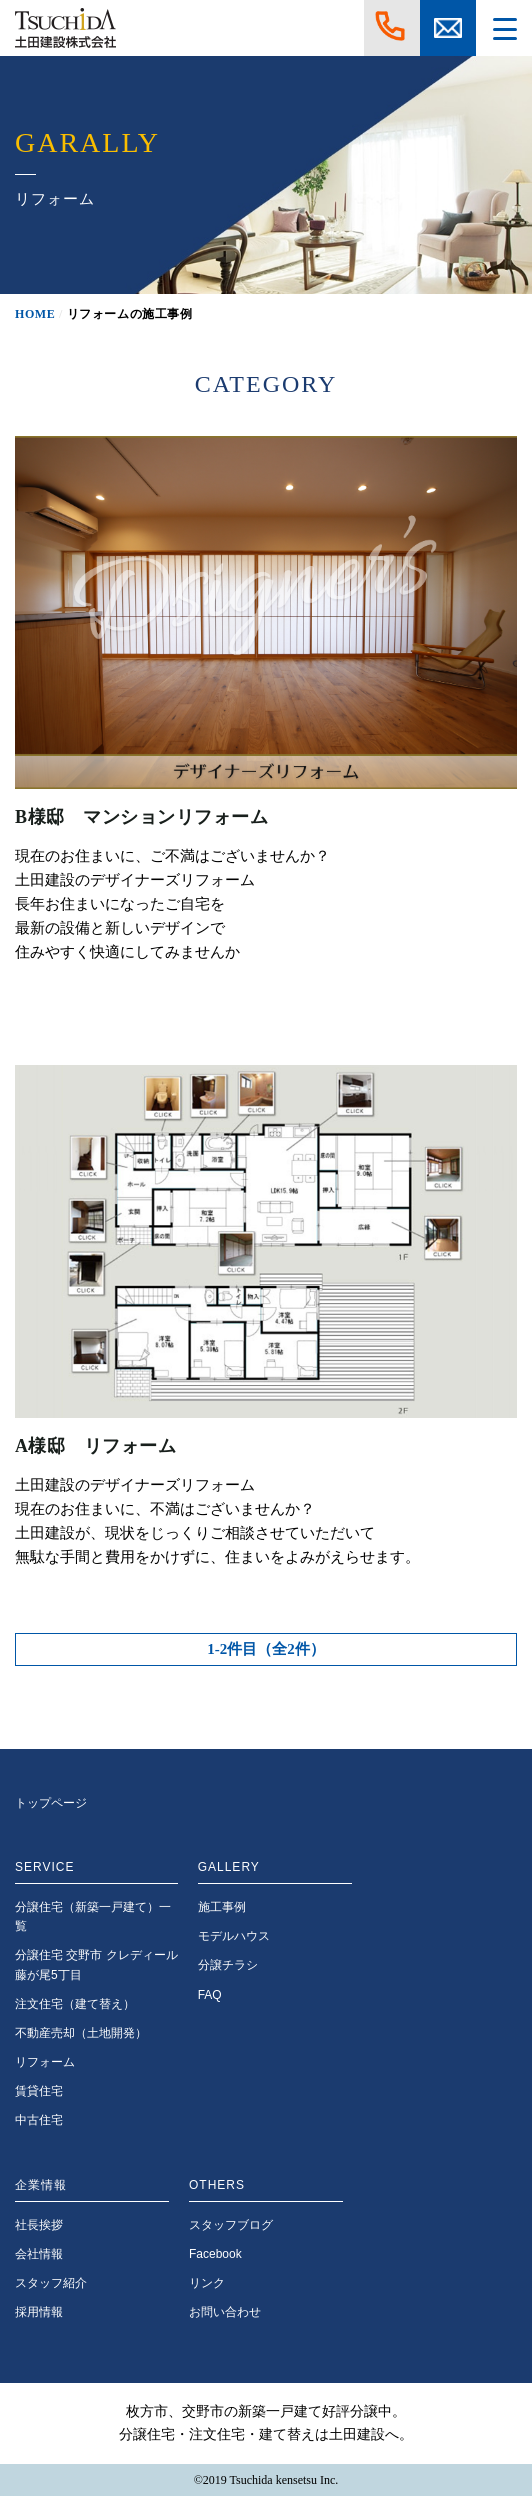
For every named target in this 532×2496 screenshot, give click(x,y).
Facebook (215, 2254)
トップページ (51, 1803)
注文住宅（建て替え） (75, 2004)
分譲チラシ (228, 1965)
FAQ (210, 1995)
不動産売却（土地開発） (81, 2033)
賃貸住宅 (39, 2091)
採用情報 (39, 2312)
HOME (35, 314)
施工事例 (222, 1907)
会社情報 (39, 2254)
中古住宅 (39, 2120)
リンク (207, 2283)
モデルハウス (234, 1936)
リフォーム (45, 2062)
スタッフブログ (231, 2225)
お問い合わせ (225, 2312)
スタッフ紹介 (51, 2283)
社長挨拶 (39, 2225)
